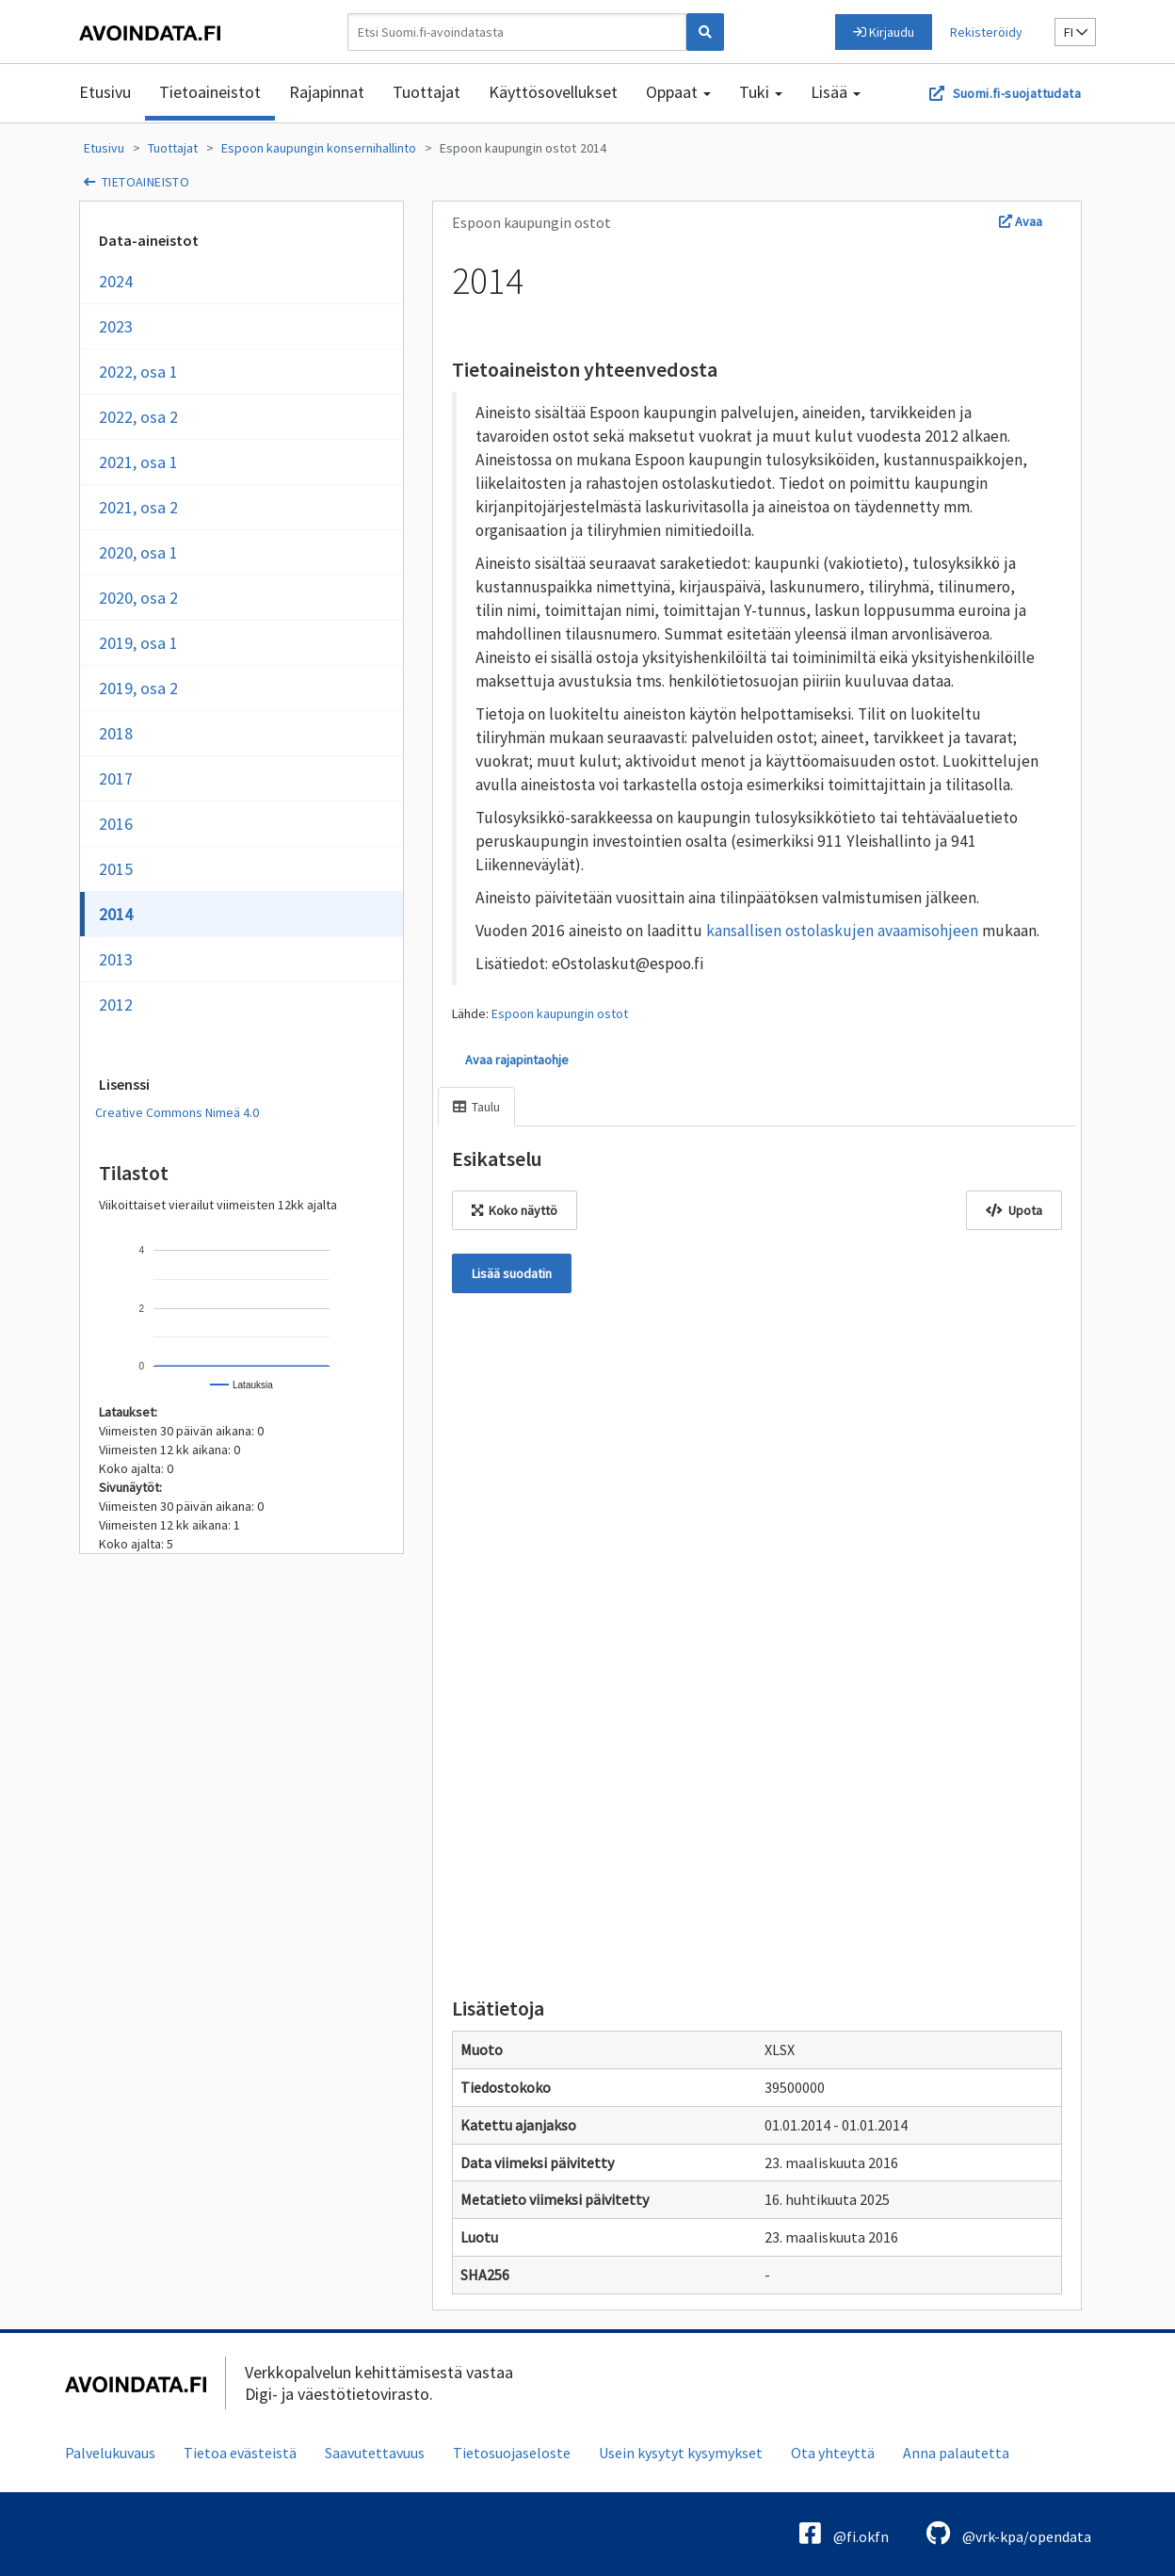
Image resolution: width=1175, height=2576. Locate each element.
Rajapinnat (326, 92)
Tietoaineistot (210, 92)
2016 (116, 823)
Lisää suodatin (512, 1273)
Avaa (1020, 221)
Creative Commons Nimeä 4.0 (177, 1112)
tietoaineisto (145, 181)
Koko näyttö (514, 1210)
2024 (116, 281)
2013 (116, 959)
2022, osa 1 (138, 371)
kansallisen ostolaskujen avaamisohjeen (842, 930)
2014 (593, 147)
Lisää (836, 92)
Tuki (760, 92)
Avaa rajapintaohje (517, 1059)
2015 (116, 869)
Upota (1014, 1210)
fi (1075, 32)
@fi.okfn (844, 2533)
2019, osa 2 (138, 688)
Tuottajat (426, 92)
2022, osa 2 (138, 417)
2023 (116, 326)
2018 (116, 733)
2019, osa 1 (138, 643)
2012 (116, 1004)
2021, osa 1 (138, 462)
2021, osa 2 (138, 507)
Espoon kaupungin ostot (508, 147)
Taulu (476, 1106)
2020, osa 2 (138, 597)
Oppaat (678, 92)
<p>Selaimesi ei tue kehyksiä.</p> (757, 1640)
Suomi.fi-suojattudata (1017, 93)
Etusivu (105, 92)
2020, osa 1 (138, 552)
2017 (116, 778)
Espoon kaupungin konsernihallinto (318, 147)
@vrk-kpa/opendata (1008, 2533)
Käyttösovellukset (553, 92)
